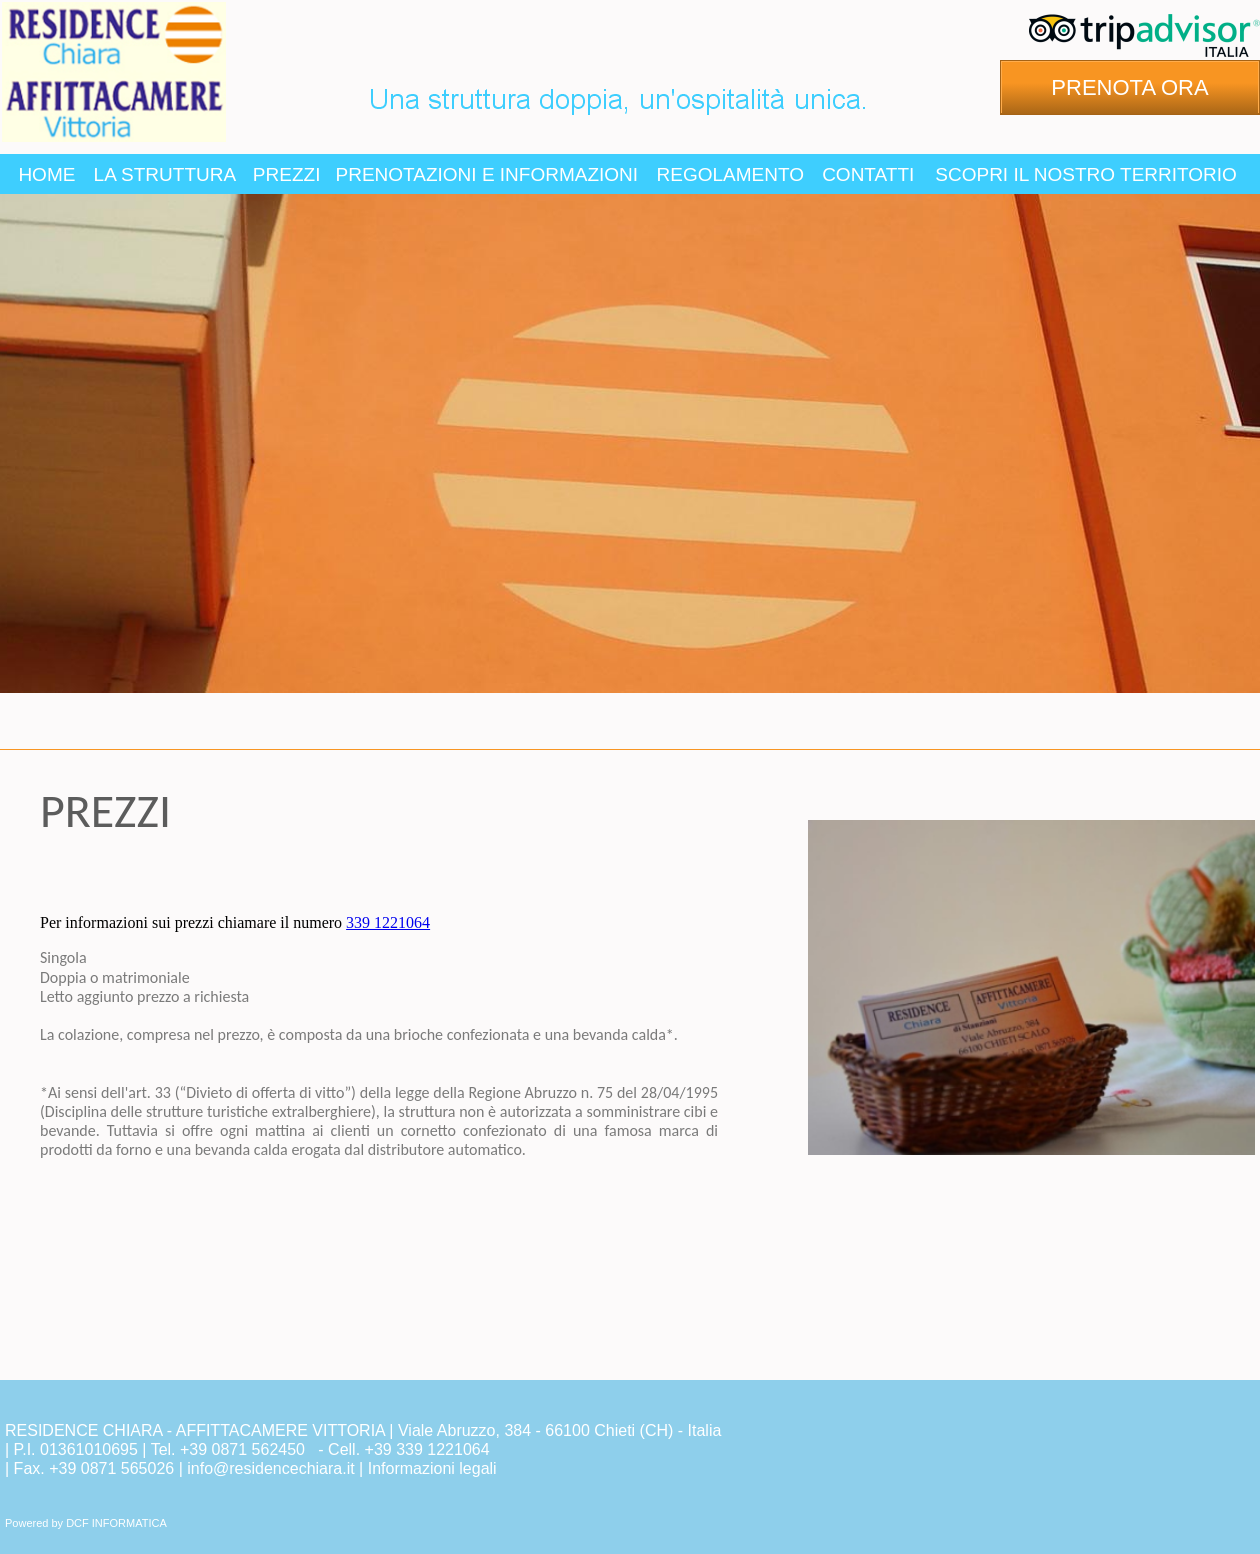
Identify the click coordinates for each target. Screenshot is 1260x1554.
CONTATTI (868, 174)
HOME (46, 174)
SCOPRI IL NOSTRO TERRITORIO (1086, 174)
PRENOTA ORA (1129, 87)
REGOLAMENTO (730, 174)
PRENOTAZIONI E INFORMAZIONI (487, 174)
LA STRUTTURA (165, 174)
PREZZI (287, 174)
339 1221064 (388, 922)
